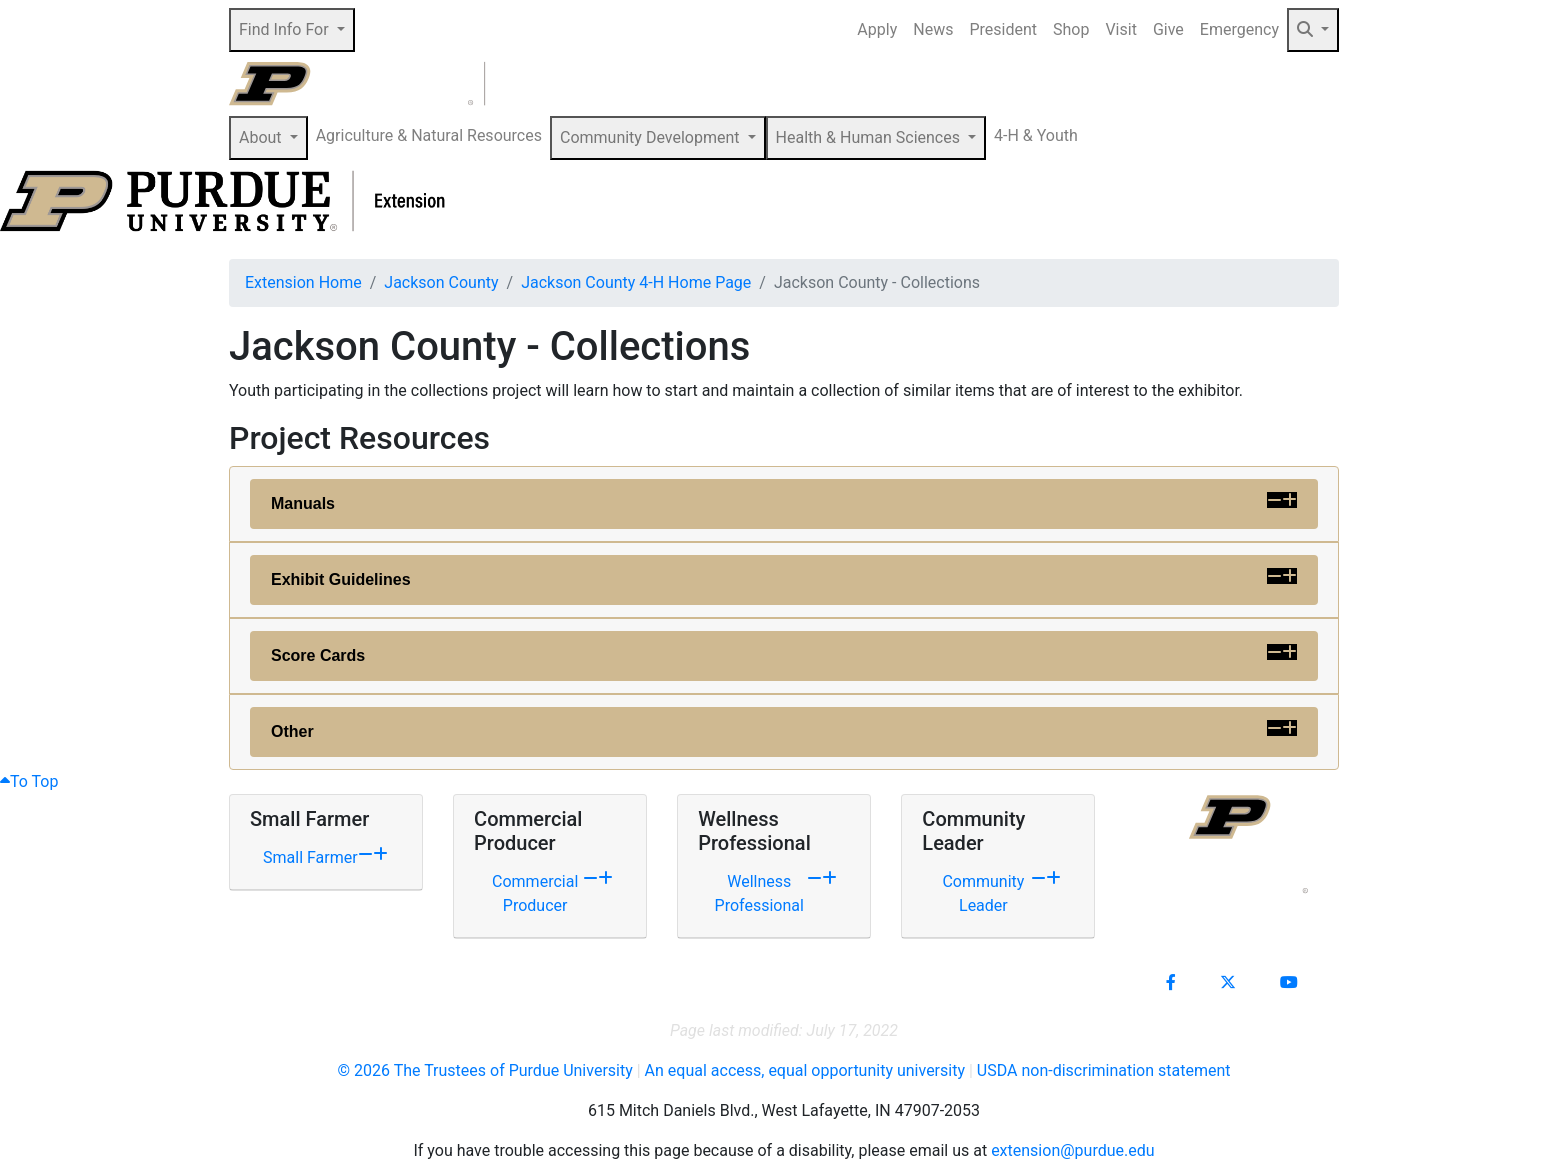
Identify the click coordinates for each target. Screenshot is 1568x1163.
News (933, 29)
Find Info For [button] (286, 29)
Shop (1071, 29)
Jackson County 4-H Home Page (636, 282)
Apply (877, 29)
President (1003, 29)
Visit (1120, 29)
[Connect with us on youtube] (1289, 983)
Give (1168, 29)
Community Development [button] (652, 137)
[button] (1313, 30)
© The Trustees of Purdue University (484, 1070)
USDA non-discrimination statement (1104, 1070)
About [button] (262, 137)
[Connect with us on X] (1228, 983)
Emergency (1239, 29)
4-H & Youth (1036, 135)
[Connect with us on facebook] (1171, 983)
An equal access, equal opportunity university (805, 1070)
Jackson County (441, 282)
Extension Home (303, 282)
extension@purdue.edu (1072, 1150)
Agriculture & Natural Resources (429, 135)
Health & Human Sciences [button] (870, 137)
